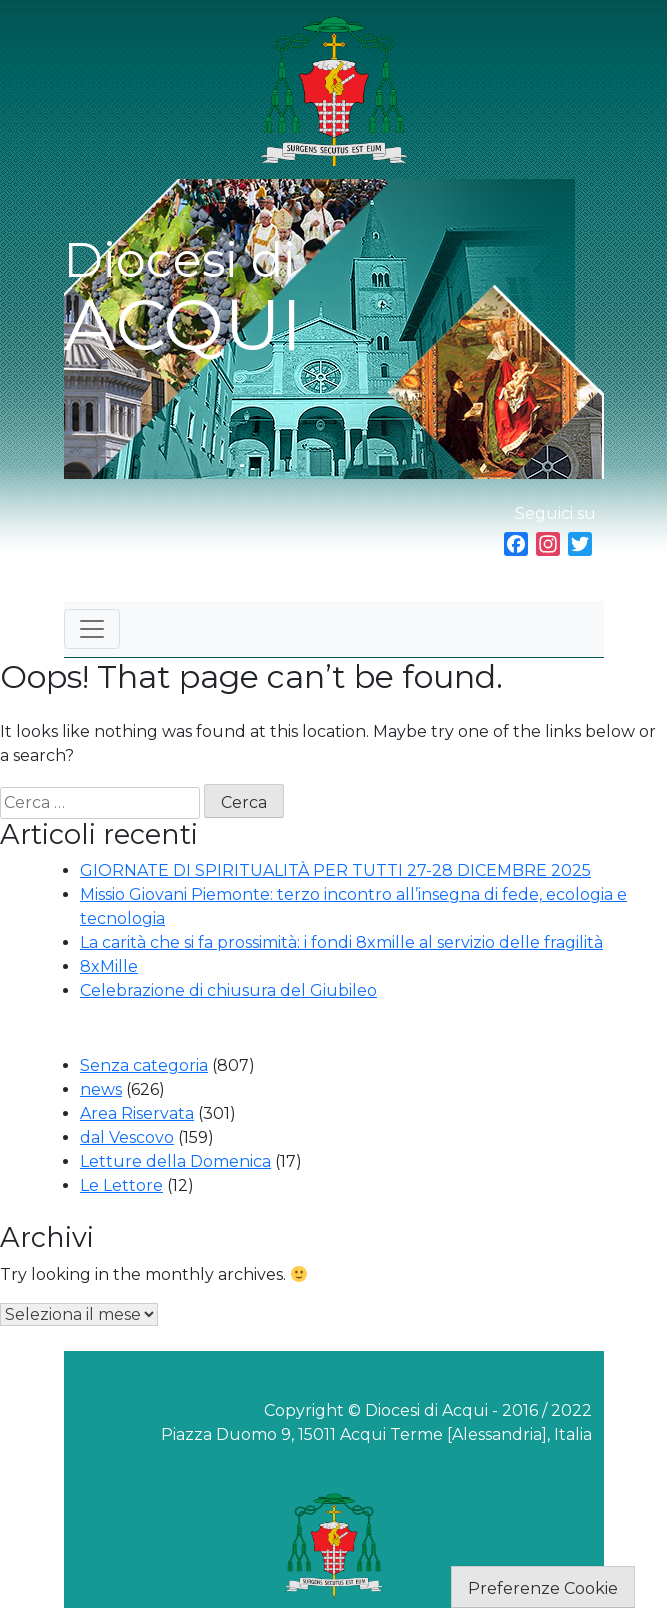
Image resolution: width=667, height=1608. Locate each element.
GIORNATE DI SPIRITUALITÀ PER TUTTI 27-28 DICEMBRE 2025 (335, 870)
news (101, 1089)
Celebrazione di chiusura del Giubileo (228, 990)
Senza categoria (144, 1065)
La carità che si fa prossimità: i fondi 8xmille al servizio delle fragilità (341, 942)
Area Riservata (137, 1113)
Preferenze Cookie (543, 1588)
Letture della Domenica (175, 1161)
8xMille (109, 966)
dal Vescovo (127, 1137)
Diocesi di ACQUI (183, 299)
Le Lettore (121, 1185)
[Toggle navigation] (92, 629)
